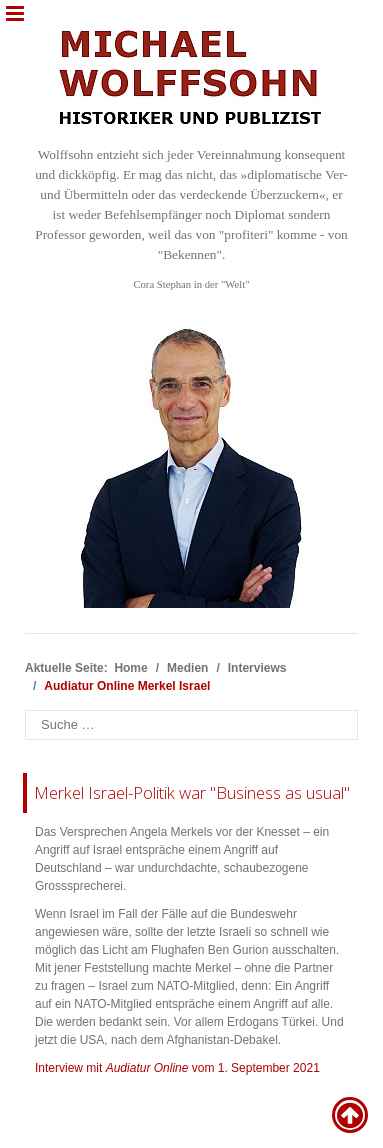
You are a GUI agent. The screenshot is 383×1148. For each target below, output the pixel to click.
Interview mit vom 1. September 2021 (177, 1068)
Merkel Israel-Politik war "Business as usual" (192, 792)
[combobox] (191, 725)
